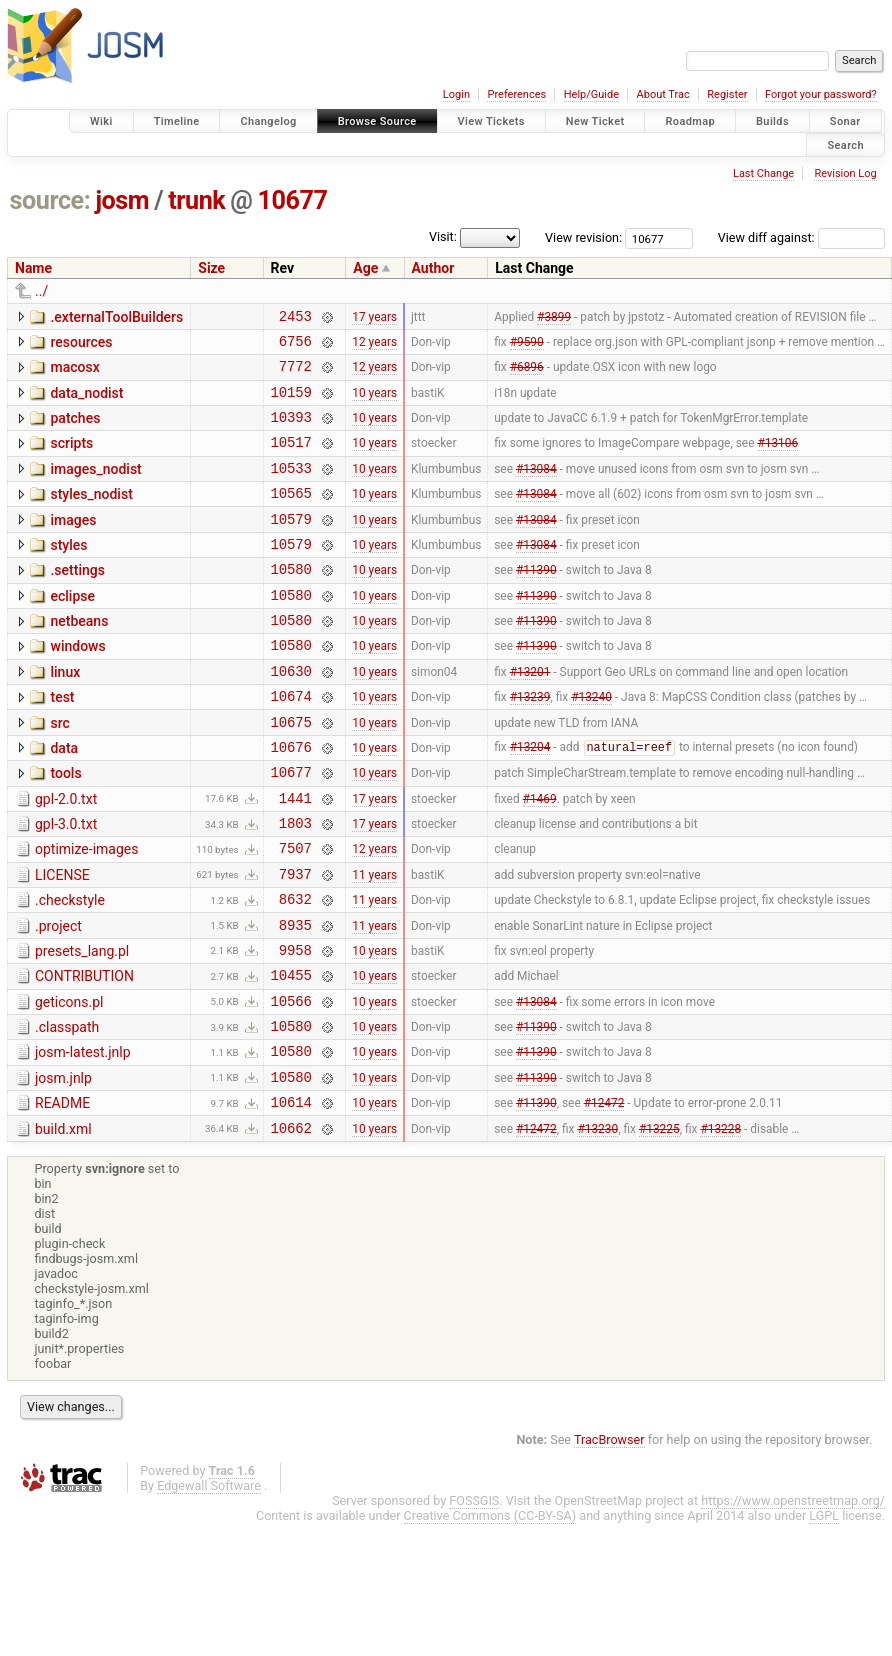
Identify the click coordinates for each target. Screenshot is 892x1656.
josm (122, 200)
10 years (374, 403)
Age (365, 268)
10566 (291, 1084)
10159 (291, 403)
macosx (74, 373)
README (62, 1196)
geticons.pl (69, 1083)
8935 (295, 999)
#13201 (530, 715)
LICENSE (62, 941)
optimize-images (86, 912)
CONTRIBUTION (84, 1054)
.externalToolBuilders (116, 317)
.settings (77, 600)
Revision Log (845, 173)
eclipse (72, 629)
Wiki (101, 121)
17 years (374, 318)
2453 (295, 318)
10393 (291, 431)
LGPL (824, 1614)
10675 (291, 772)
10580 (291, 601)
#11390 (536, 602)
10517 (291, 459)
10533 (291, 488)
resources (81, 345)
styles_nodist (91, 515)
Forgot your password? (821, 94)
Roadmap (690, 121)
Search (845, 144)
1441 (295, 857)
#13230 (597, 1226)
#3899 (554, 318)
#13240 (591, 744)
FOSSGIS (474, 1599)
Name (33, 268)
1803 (295, 885)
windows (77, 685)
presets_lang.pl (82, 1026)
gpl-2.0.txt (66, 856)
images (73, 544)
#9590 (527, 346)
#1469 (540, 857)
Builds (772, 121)
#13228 (720, 1226)
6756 (295, 346)
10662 (291, 1226)
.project (58, 998)
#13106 (777, 460)
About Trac (663, 94)
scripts (71, 458)
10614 (291, 1197)
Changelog (268, 121)
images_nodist (95, 487)
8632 (295, 970)
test (62, 742)
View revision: (583, 237)
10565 (291, 516)
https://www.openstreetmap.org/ (793, 1599)
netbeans (79, 657)
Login (456, 94)
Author (433, 268)
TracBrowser (609, 1538)
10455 (291, 1055)
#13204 (530, 801)
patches (75, 430)
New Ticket (595, 121)
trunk (196, 200)
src (59, 771)
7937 (295, 942)
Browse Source (377, 121)
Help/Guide (591, 94)
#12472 (604, 1198)
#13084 (536, 488)
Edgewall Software (209, 1584)
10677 (293, 200)
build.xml (63, 1225)
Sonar (845, 121)
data (64, 799)
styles (68, 572)
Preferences (516, 94)
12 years (374, 346)
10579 (291, 545)
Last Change (763, 173)
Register (727, 94)
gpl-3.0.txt (66, 884)
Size (211, 268)
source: (50, 200)
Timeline (177, 121)
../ (41, 291)
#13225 (659, 1226)
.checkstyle (70, 969)
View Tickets (491, 121)
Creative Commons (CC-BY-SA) (490, 1614)
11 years (374, 942)
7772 (295, 374)
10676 (291, 800)
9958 (295, 1027)
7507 (295, 913)
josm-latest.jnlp (83, 1139)
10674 (291, 743)
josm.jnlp (63, 1168)
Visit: (469, 236)
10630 (291, 715)
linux (65, 714)
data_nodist (86, 402)
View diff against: (801, 237)
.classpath (67, 1111)
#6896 (527, 375)
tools (65, 827)
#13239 (530, 744)
